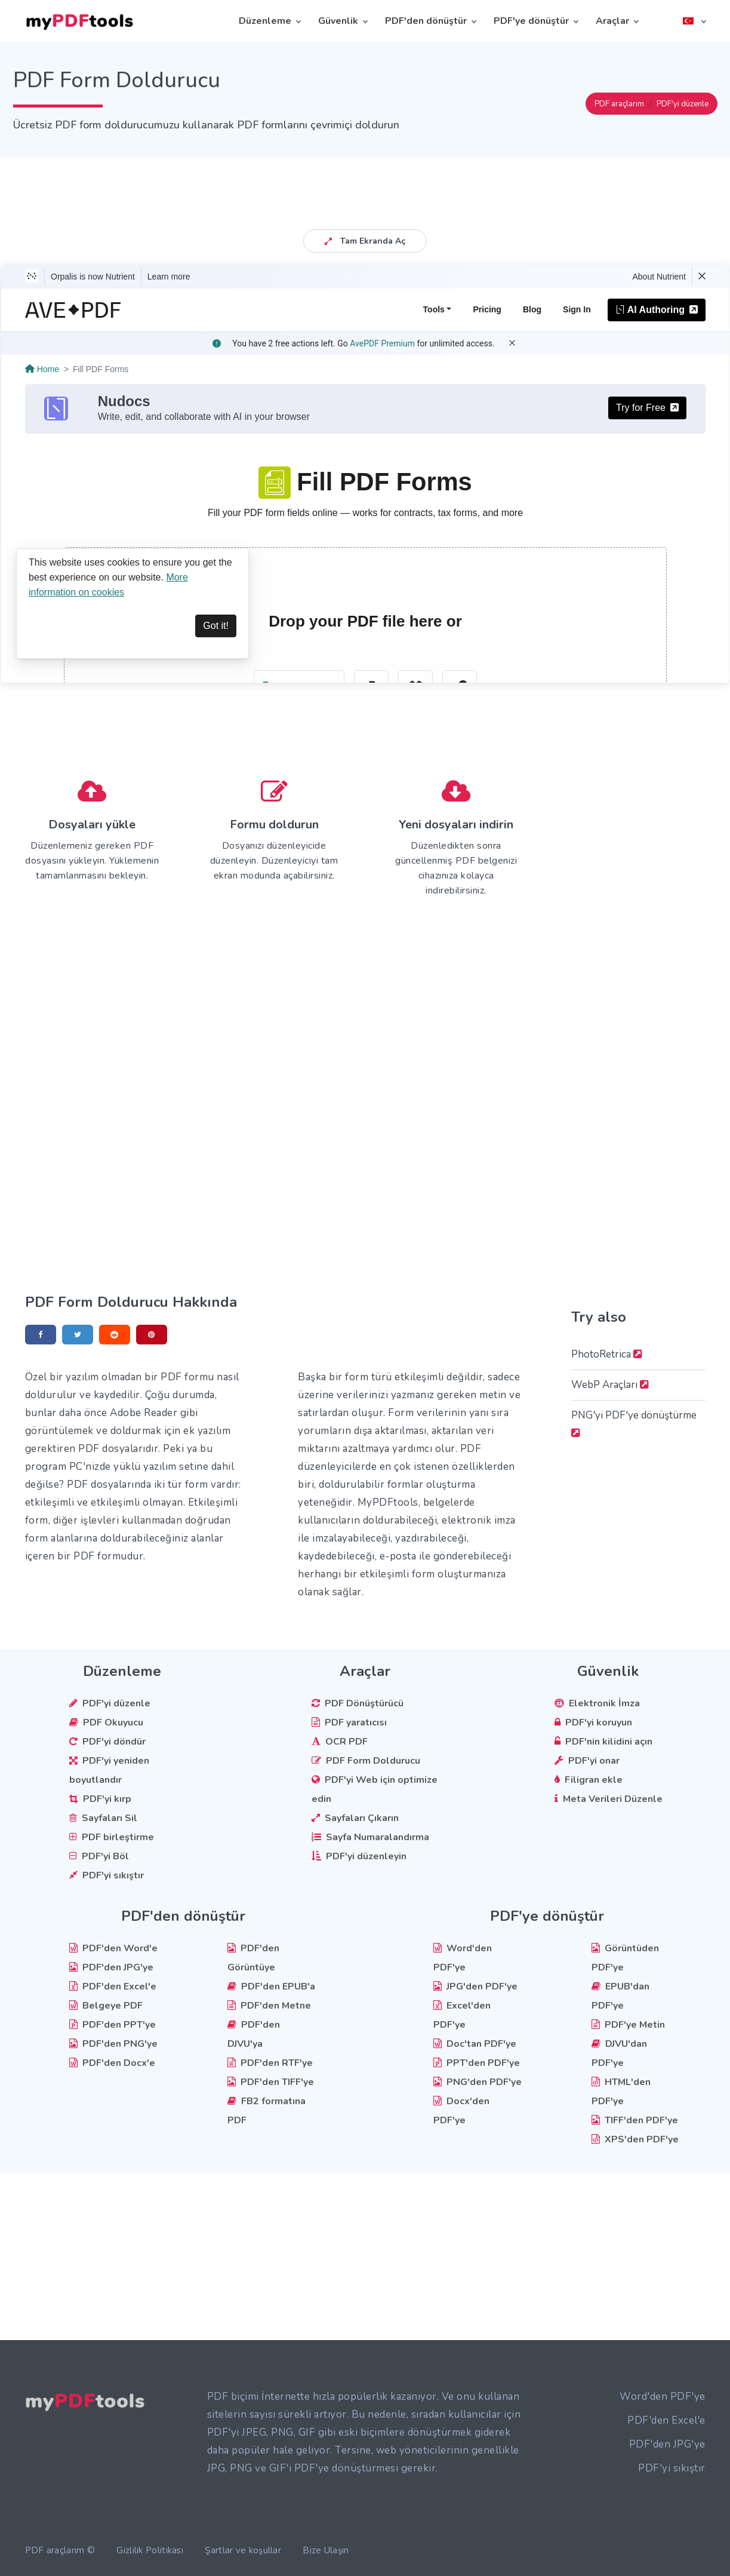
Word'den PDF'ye (663, 2396)
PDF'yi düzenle (683, 104)
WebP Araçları (610, 1385)
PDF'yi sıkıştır (672, 2468)
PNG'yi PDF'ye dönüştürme (634, 1423)
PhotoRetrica (606, 1354)
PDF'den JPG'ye (667, 2444)
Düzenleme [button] (265, 20)
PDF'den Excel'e (666, 2420)
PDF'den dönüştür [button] (426, 20)
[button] (694, 21)
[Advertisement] (365, 184)
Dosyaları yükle (91, 824)
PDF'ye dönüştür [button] (531, 20)
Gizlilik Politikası (149, 2550)
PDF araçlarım (619, 104)
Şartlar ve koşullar (243, 2550)
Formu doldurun (274, 824)
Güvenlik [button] (338, 20)
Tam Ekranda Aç (365, 241)
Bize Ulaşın (326, 2550)
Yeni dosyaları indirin (456, 824)
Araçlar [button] (612, 20)
